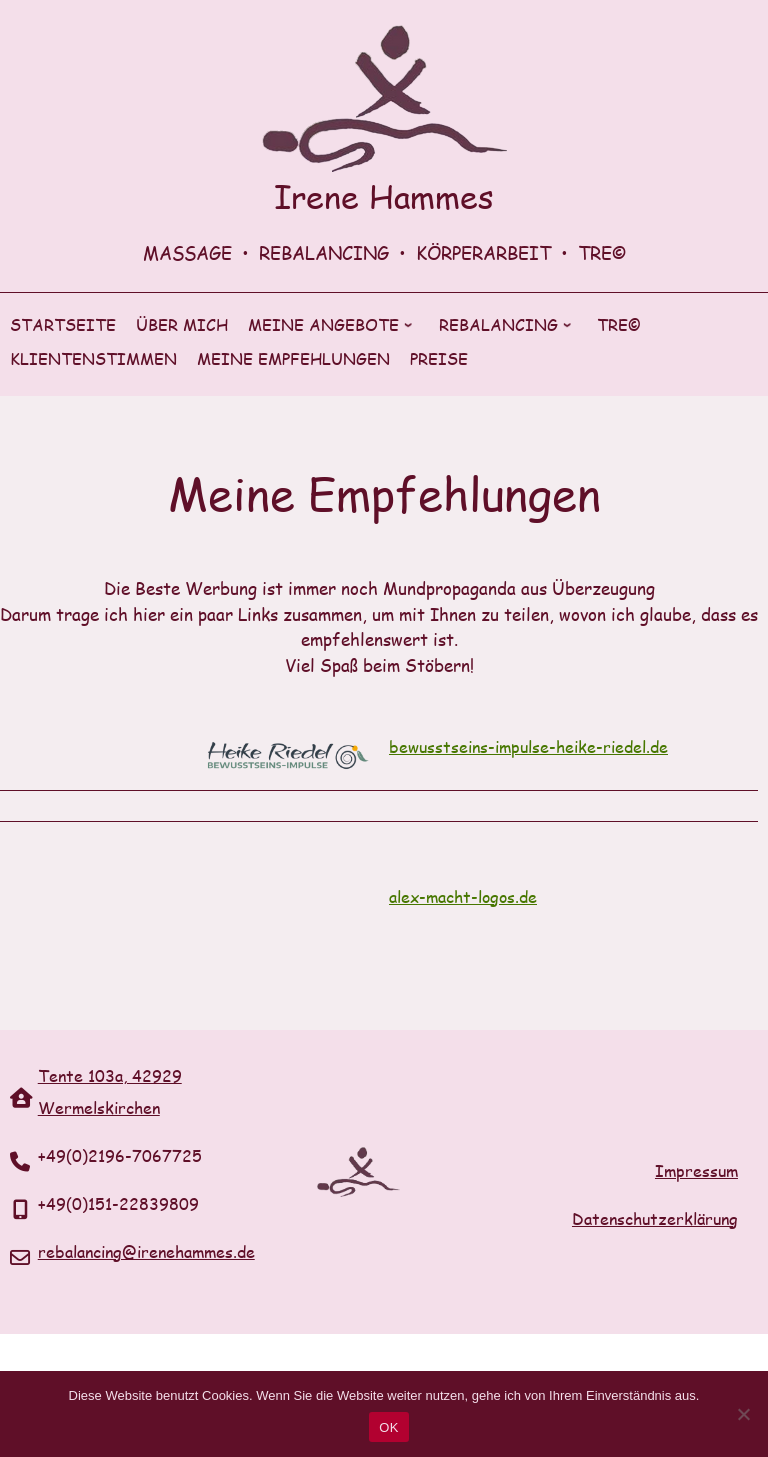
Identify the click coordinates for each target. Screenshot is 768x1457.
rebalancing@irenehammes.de (146, 1251)
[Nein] (743, 1414)
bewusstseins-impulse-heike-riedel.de (528, 746)
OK (388, 1427)
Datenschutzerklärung (655, 1218)
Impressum (696, 1170)
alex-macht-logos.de (463, 896)
